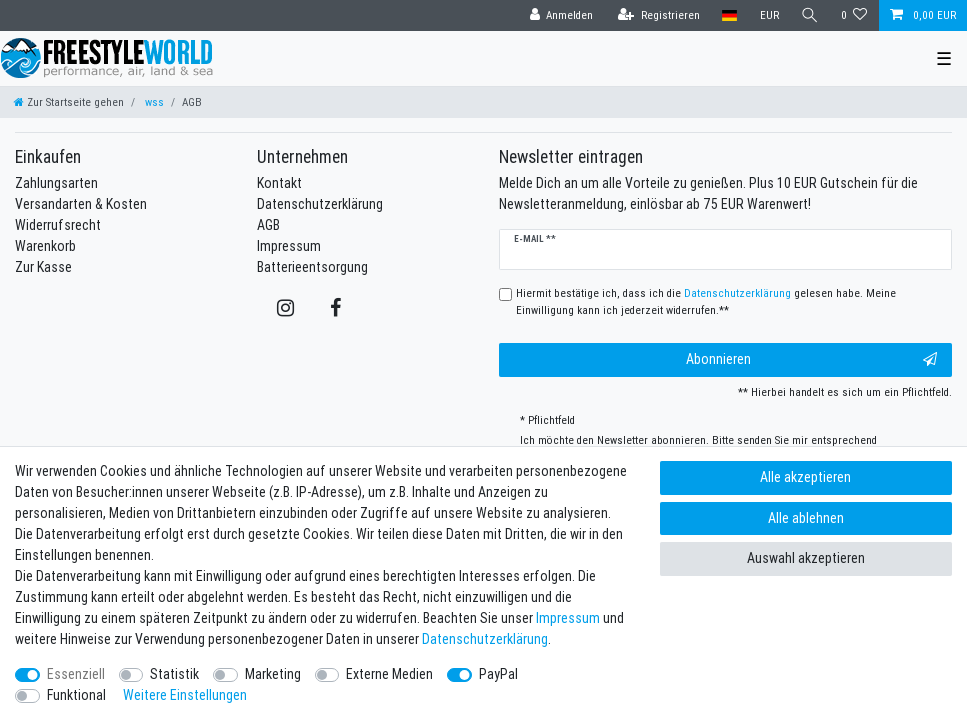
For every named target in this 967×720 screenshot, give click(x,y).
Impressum (289, 246)
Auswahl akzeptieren (806, 558)
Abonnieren (811, 359)
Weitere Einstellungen (185, 695)
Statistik (174, 674)
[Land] (729, 15)
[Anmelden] (561, 15)
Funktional (76, 695)
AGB (268, 225)
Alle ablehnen (806, 518)
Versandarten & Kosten (81, 204)
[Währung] (768, 15)
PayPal (498, 674)
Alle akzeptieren (805, 477)
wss (153, 102)
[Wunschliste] (854, 15)
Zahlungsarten (56, 183)
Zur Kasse (43, 267)
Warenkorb (45, 246)
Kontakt (279, 183)
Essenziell (76, 674)
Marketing (273, 674)
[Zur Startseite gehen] (69, 102)
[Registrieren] (659, 15)
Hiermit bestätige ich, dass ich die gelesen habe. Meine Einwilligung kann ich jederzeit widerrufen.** (706, 301)
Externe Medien (389, 674)
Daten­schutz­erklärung (485, 639)
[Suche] (810, 15)
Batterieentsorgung (312, 267)
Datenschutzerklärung (320, 204)
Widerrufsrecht (58, 225)
